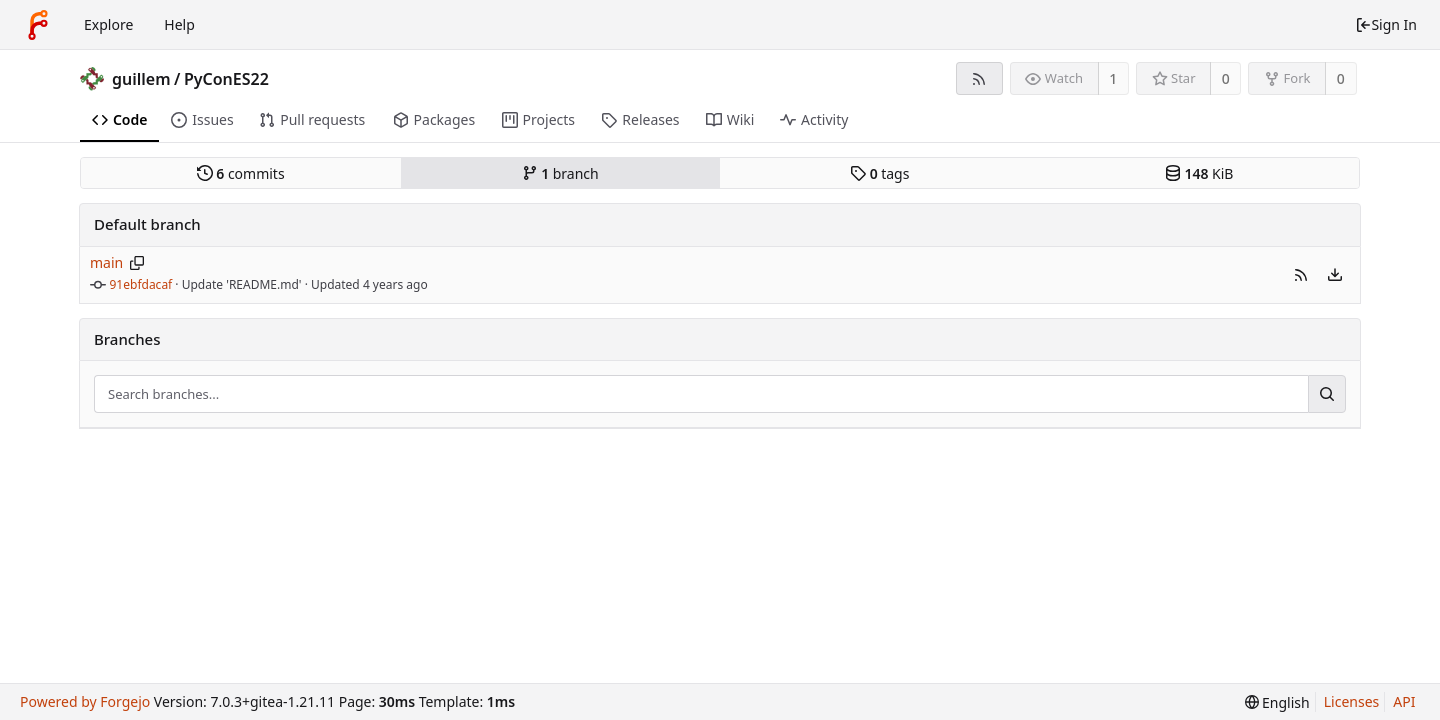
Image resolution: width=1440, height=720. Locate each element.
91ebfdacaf (141, 284)
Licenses (1352, 701)
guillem (141, 79)
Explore (108, 24)
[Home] (38, 25)
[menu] (1335, 275)
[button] (1301, 275)
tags (879, 173)
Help (179, 24)
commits (241, 173)
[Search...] (1327, 394)
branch (560, 173)
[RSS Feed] (979, 78)
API (1404, 701)
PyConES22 (226, 79)
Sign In (1386, 24)
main (106, 262)
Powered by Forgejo (85, 701)
